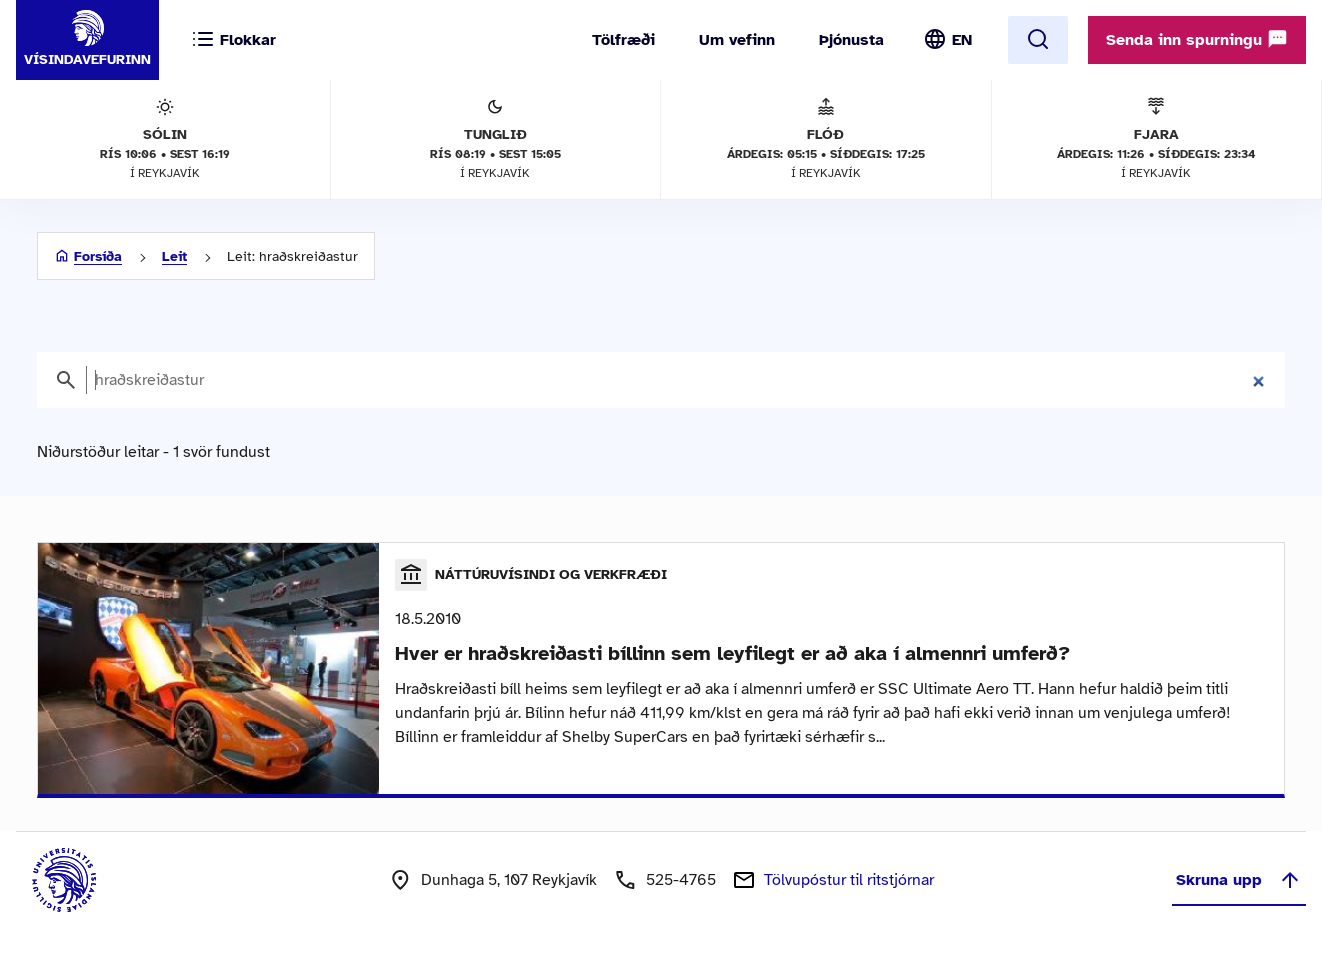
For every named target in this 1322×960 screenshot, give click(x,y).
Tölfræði (623, 40)
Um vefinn (737, 40)
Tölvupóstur (849, 880)
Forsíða (98, 256)
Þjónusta (851, 40)
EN (962, 40)
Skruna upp (1239, 880)
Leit (174, 256)
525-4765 (681, 880)
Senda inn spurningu (1197, 39)
